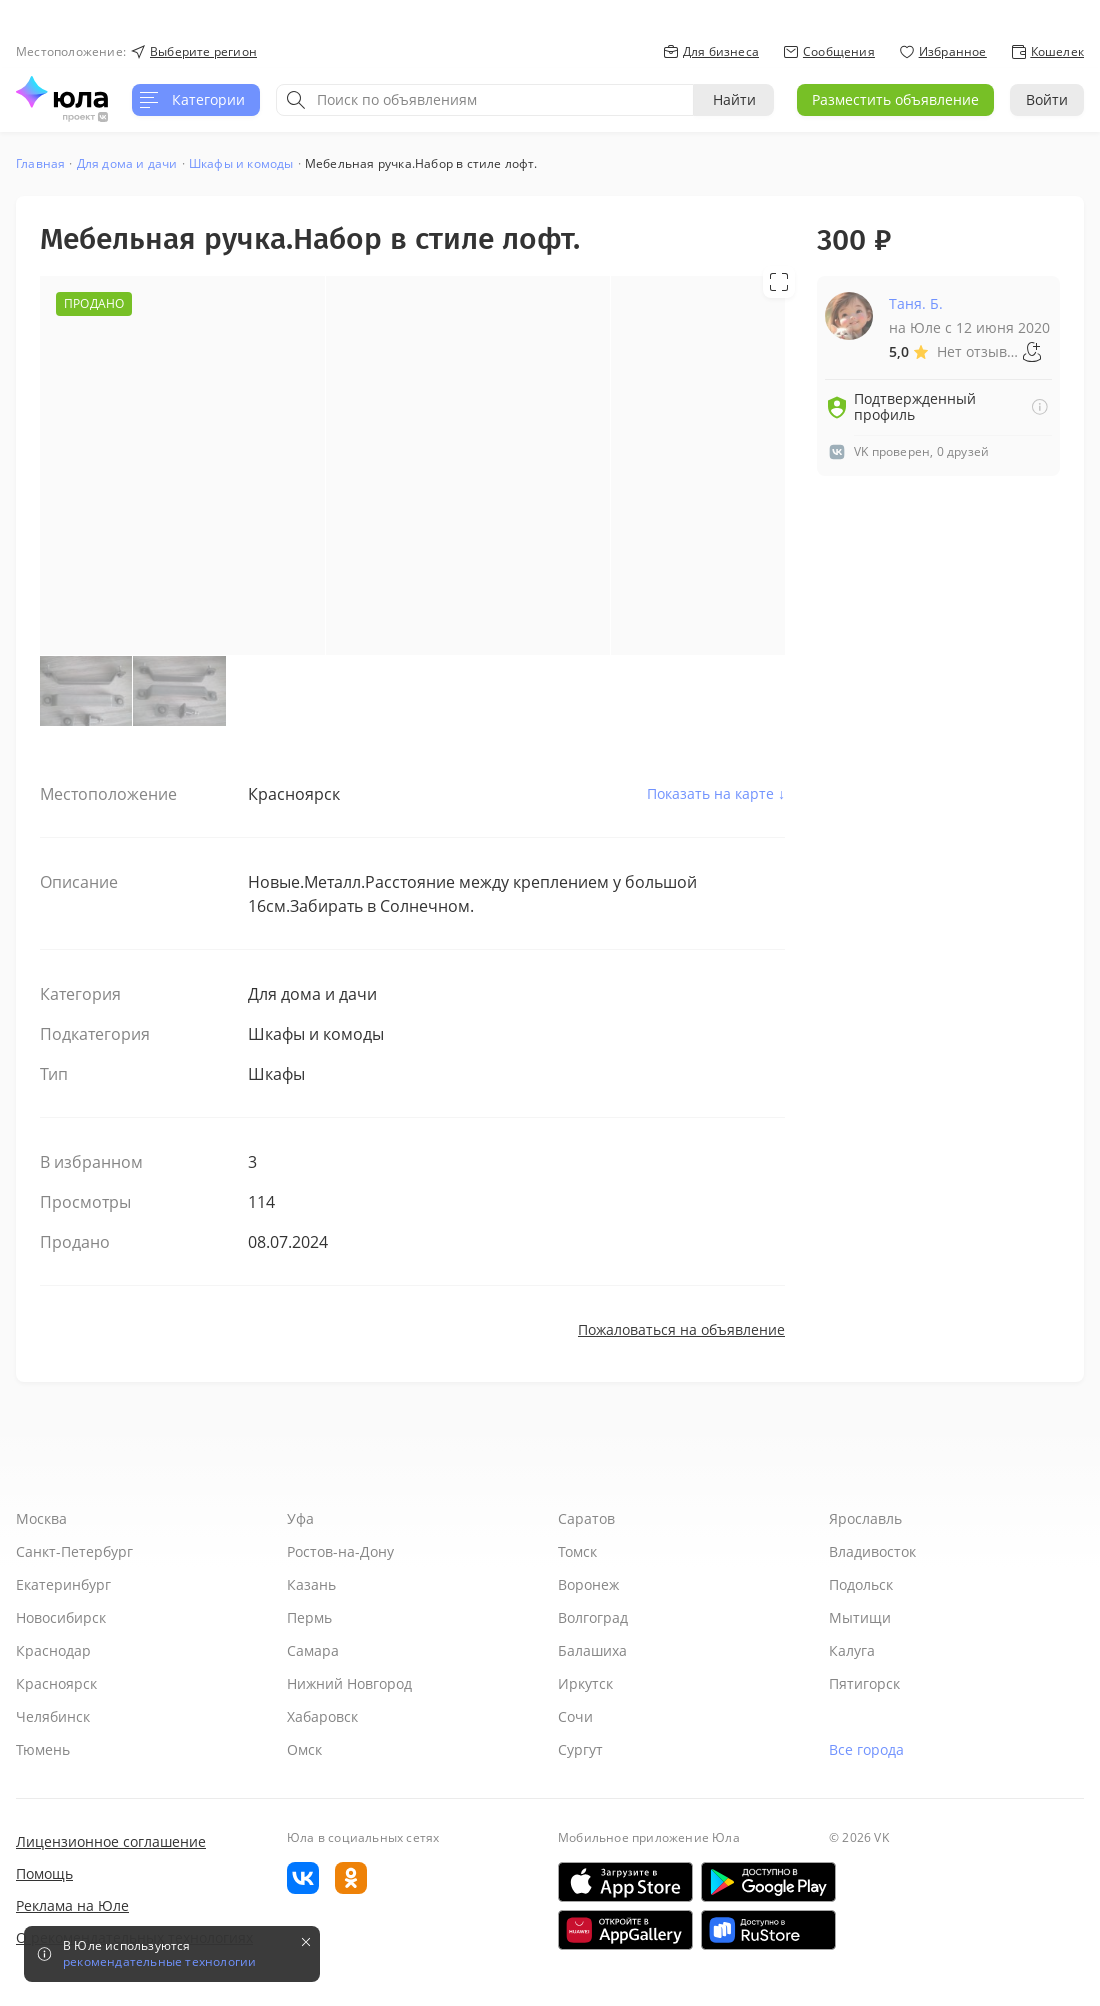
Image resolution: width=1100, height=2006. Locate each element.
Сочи (575, 1716)
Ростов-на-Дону (340, 1551)
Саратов (586, 1518)
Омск (304, 1749)
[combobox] (485, 100)
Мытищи (860, 1617)
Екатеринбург (63, 1584)
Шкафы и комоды (241, 163)
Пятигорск (864, 1683)
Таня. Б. (916, 303)
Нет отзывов (978, 351)
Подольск (861, 1584)
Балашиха (592, 1650)
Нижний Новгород (349, 1683)
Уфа (300, 1518)
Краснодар (53, 1650)
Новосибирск (61, 1617)
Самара (313, 1650)
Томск (577, 1551)
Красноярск (56, 1683)
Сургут (580, 1749)
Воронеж (588, 1584)
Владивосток (872, 1551)
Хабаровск (322, 1716)
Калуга (852, 1650)
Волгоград (593, 1617)
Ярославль (865, 1518)
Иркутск (585, 1683)
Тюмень (43, 1749)
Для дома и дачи (127, 163)
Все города (866, 1749)
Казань (311, 1584)
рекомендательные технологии (159, 1962)
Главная (40, 163)
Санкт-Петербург (74, 1551)
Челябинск (53, 1716)
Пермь (309, 1617)
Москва (41, 1518)
